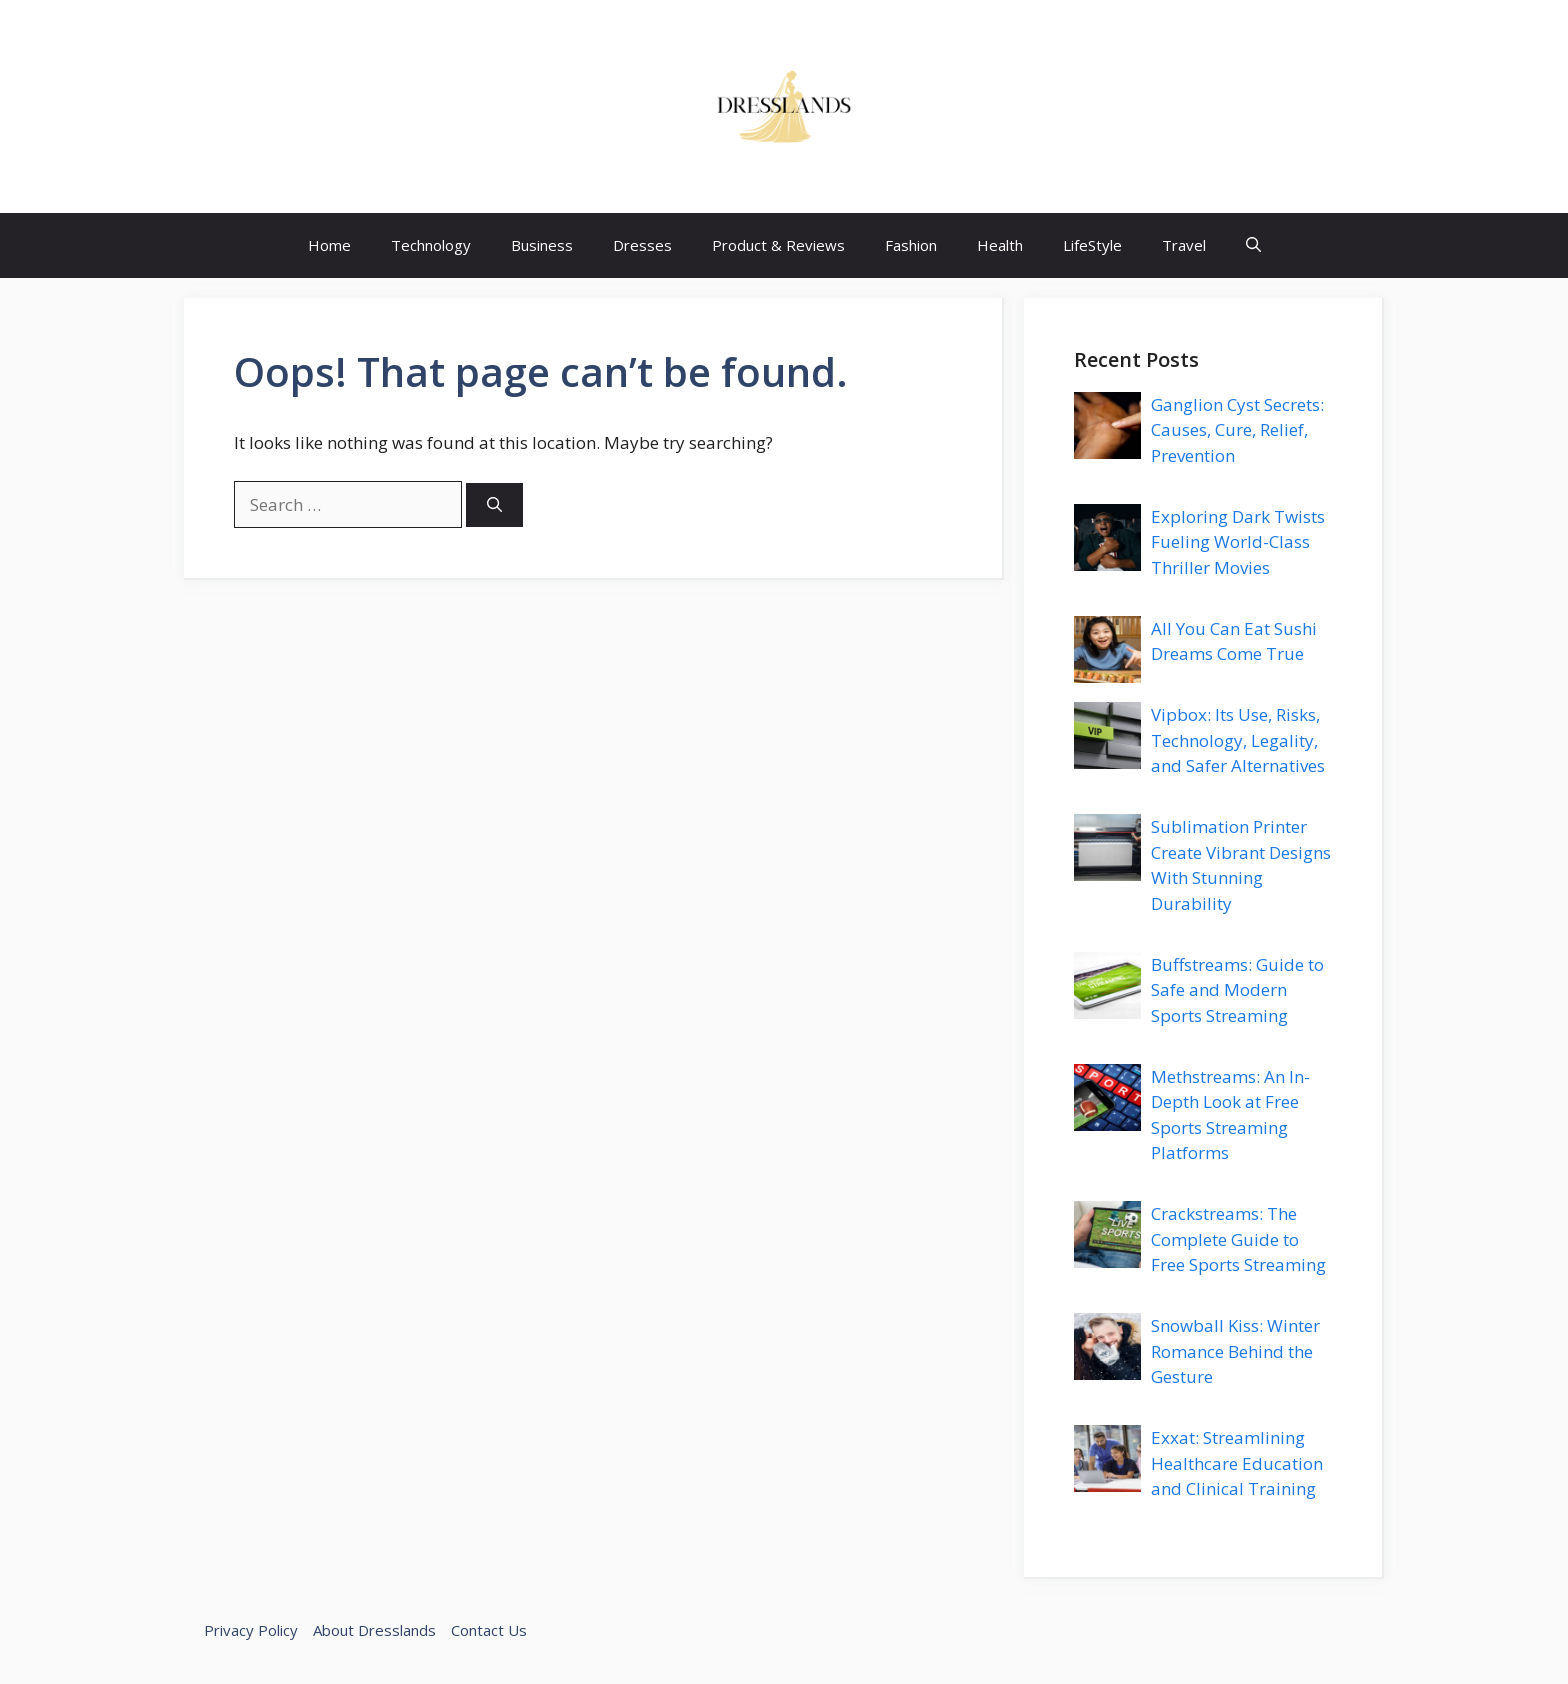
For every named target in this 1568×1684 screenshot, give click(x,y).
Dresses (642, 245)
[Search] (494, 505)
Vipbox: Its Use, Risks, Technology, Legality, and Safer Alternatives (1238, 740)
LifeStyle (1092, 245)
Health (1000, 245)
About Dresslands (374, 1630)
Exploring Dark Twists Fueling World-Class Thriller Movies (1238, 542)
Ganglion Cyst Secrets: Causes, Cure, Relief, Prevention (1237, 430)
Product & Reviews (778, 245)
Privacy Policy (251, 1630)
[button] (1253, 245)
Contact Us (489, 1630)
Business (542, 245)
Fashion (911, 245)
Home (329, 245)
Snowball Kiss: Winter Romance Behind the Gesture (1235, 1351)
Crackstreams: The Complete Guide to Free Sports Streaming (1238, 1239)
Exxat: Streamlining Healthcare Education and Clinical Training (1237, 1463)
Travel (1184, 245)
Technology (431, 245)
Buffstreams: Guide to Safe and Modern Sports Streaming (1237, 990)
